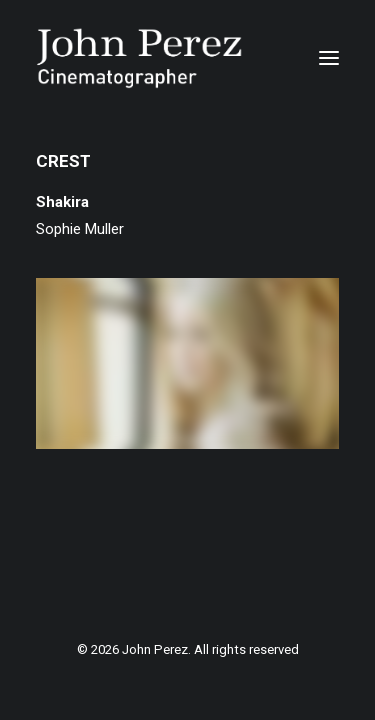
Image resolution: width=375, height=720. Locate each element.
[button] (329, 58)
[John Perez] (139, 58)
